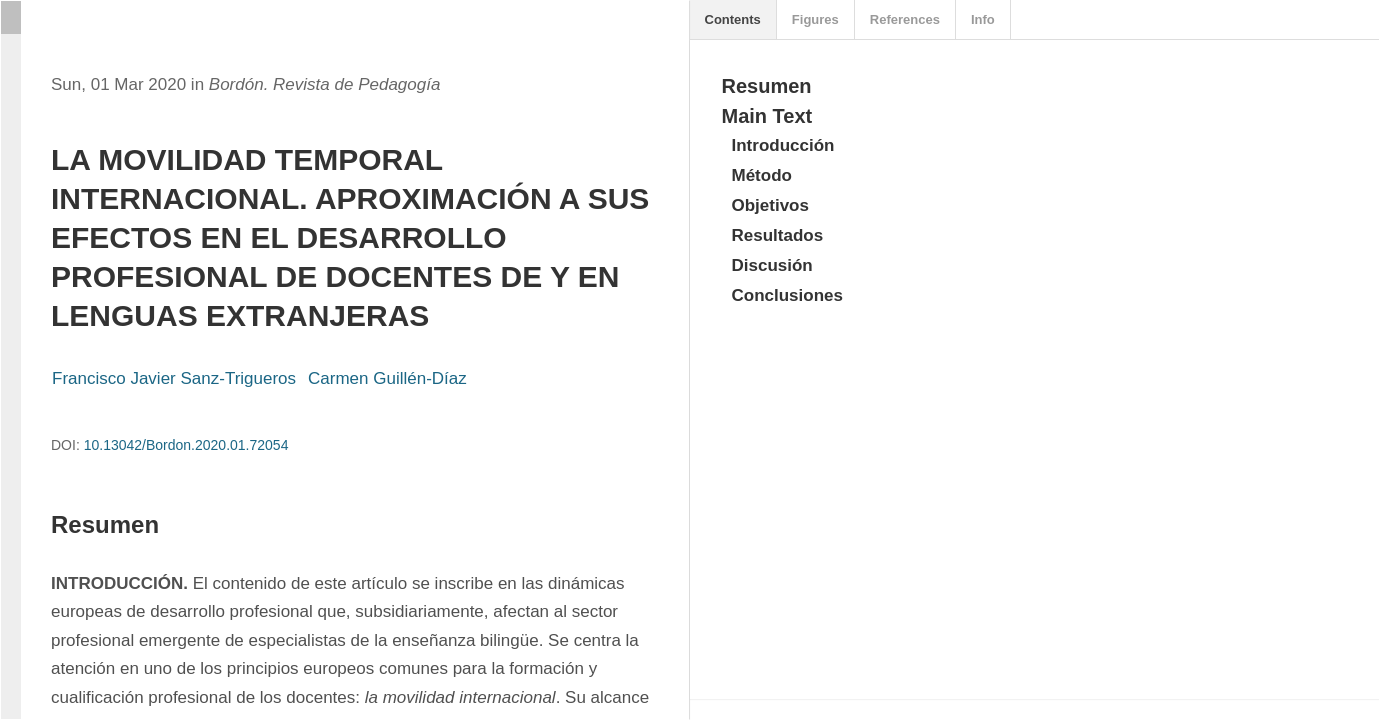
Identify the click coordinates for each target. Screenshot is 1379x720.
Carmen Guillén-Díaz (387, 378)
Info (983, 19)
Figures (815, 19)
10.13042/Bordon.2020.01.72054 (186, 445)
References (905, 19)
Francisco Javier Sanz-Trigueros (174, 378)
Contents (733, 19)
